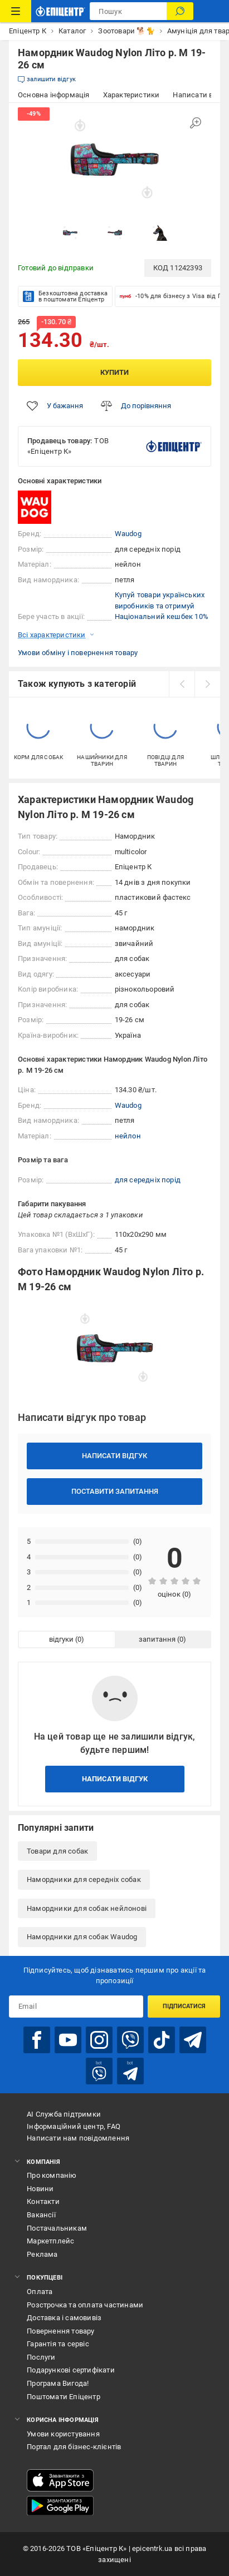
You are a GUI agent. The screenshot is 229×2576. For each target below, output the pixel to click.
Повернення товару (60, 2331)
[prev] (181, 684)
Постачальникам (57, 2228)
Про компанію (51, 2175)
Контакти (43, 2201)
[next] (207, 684)
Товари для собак (57, 1851)
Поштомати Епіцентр (63, 2396)
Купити (114, 372)
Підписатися (184, 2006)
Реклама (42, 2254)
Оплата (39, 2291)
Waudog (128, 533)
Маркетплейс (50, 2241)
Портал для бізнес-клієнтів (74, 2447)
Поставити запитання (114, 1491)
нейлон (128, 1136)
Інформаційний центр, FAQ (73, 2126)
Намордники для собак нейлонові (87, 1908)
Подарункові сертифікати (71, 2370)
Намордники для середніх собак (84, 1879)
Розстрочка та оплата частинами (85, 2305)
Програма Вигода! (58, 2383)
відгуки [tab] (61, 1639)
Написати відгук (114, 1456)
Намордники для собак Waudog (82, 1937)
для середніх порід (148, 1180)
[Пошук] (180, 11)
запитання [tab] (157, 1639)
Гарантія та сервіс (58, 2344)
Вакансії (41, 2215)
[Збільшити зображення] (195, 123)
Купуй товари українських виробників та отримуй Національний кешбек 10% (162, 606)
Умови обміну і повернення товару (78, 652)
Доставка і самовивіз (64, 2318)
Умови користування (63, 2434)
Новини (40, 2188)
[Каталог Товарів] (15, 11)
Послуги (41, 2357)
